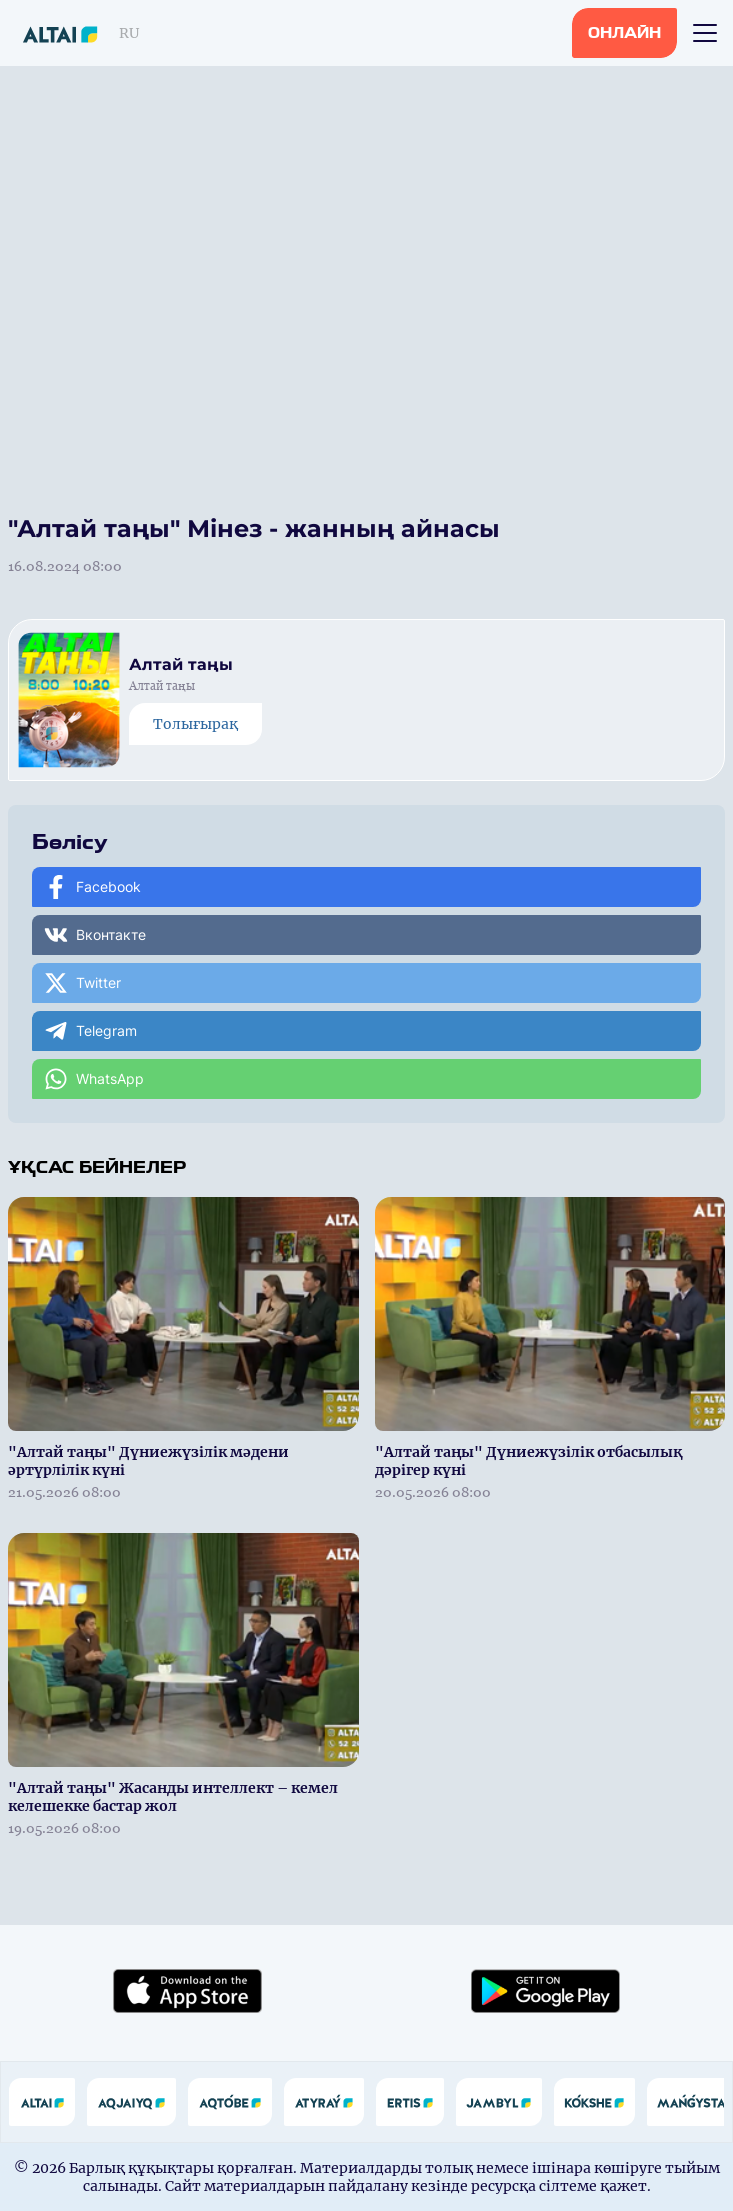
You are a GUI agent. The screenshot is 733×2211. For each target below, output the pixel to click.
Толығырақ (195, 724)
